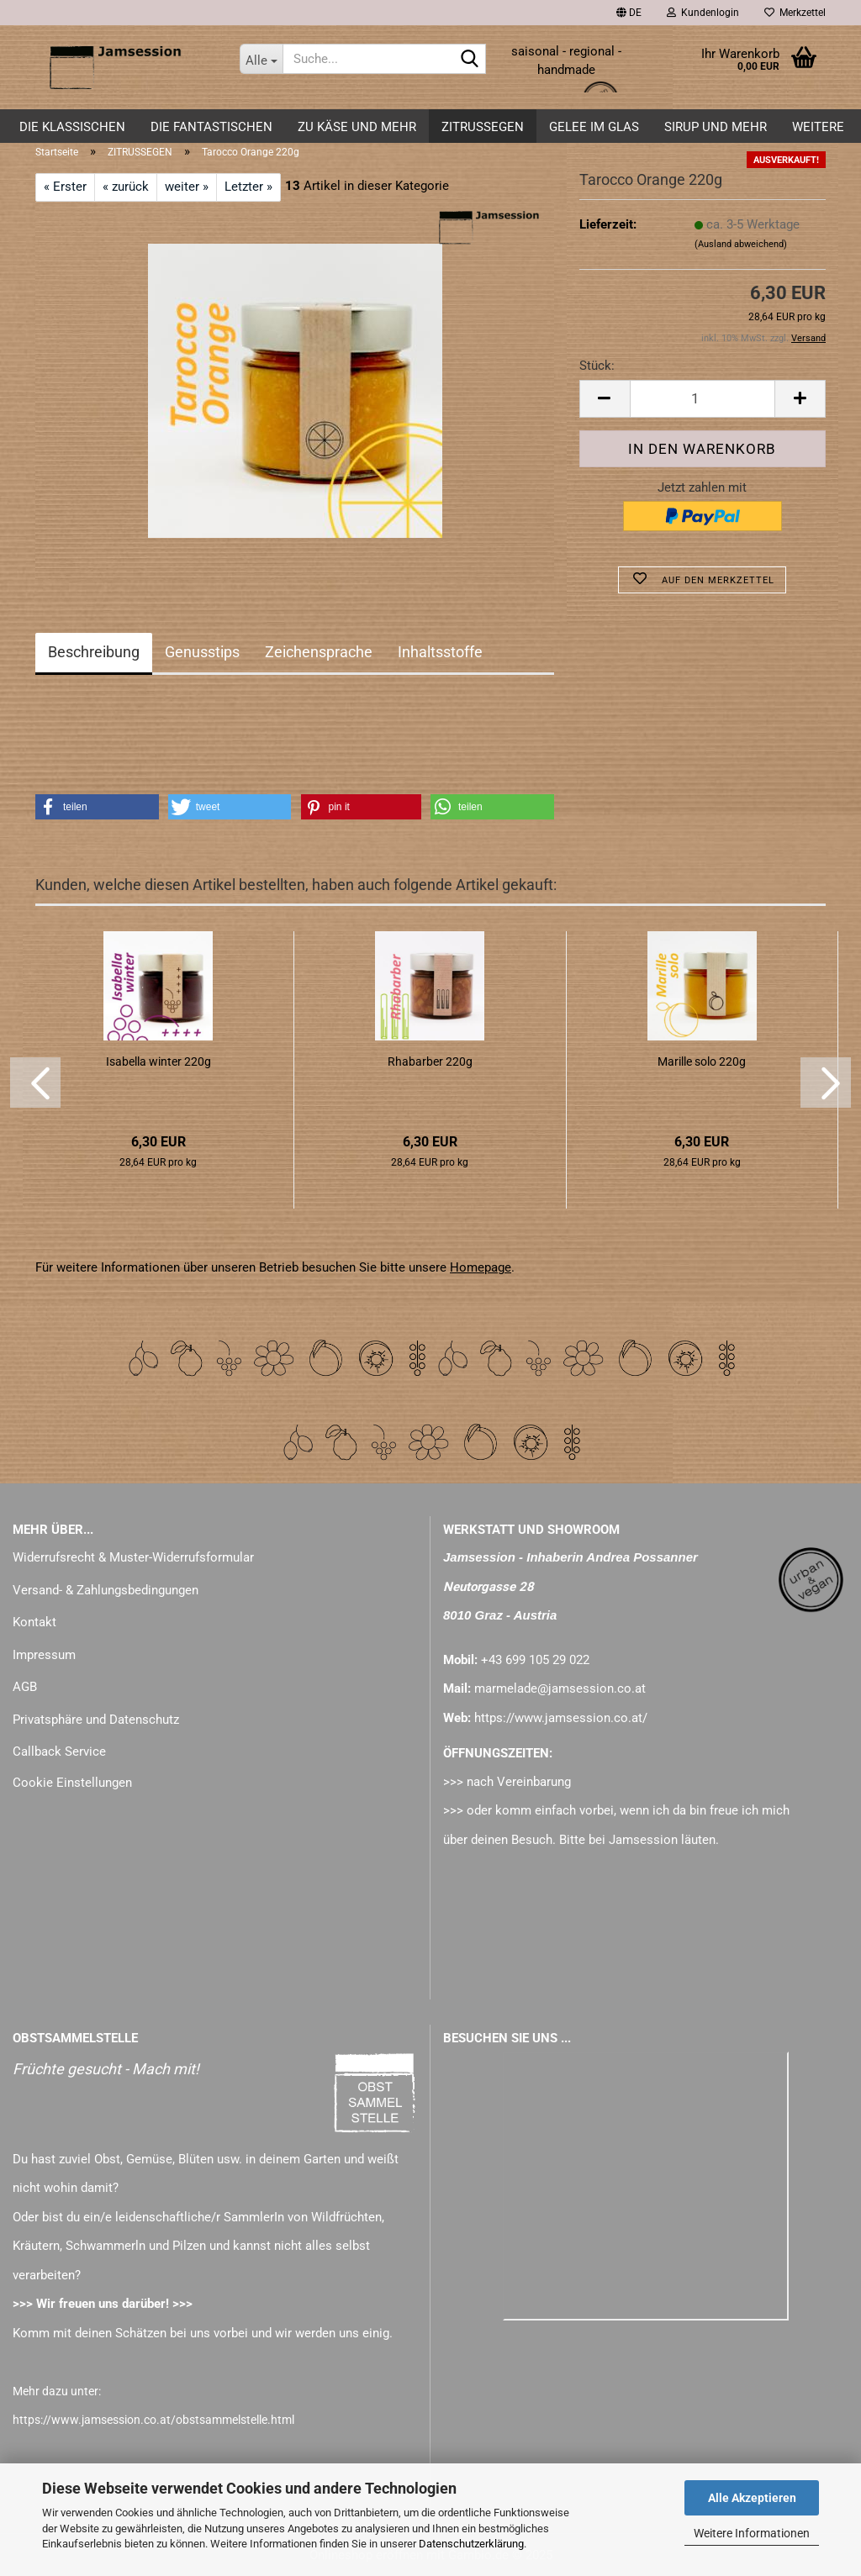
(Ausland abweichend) (741, 244)
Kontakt (34, 1622)
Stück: (597, 365)
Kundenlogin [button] (703, 12)
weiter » (187, 186)
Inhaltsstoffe (440, 652)
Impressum (44, 1654)
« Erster (65, 186)
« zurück (126, 186)
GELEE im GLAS (594, 126)
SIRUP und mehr (715, 126)
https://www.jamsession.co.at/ (560, 1717)
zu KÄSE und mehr (357, 126)
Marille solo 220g (702, 1061)
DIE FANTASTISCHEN (211, 126)
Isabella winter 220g (158, 1061)
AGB (25, 1686)
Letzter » (248, 186)
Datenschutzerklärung (471, 2543)
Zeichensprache (318, 652)
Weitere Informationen (752, 2533)
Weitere (818, 126)
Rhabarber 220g (430, 1061)
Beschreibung (94, 652)
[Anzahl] (702, 399)
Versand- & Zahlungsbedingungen (105, 1590)
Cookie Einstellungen (72, 1782)
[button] (629, 12)
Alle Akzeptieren (752, 2498)
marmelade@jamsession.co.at (560, 1688)
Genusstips (202, 652)
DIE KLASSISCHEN (72, 126)
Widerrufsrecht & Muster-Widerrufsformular (133, 1557)
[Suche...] (261, 59)
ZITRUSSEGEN (482, 126)
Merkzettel (795, 12)
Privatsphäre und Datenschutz (96, 1719)
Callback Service (59, 1751)
